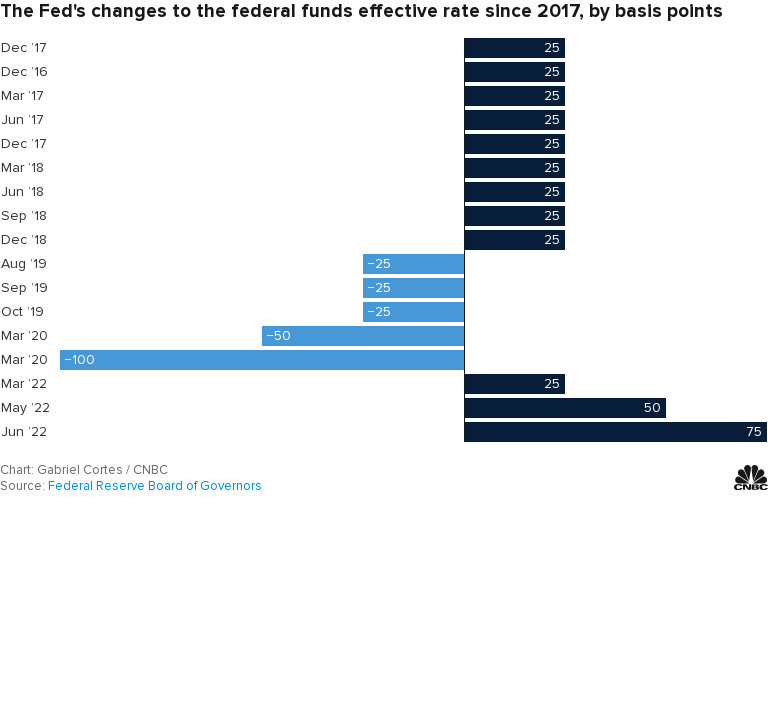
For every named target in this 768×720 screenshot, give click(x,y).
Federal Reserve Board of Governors (155, 486)
